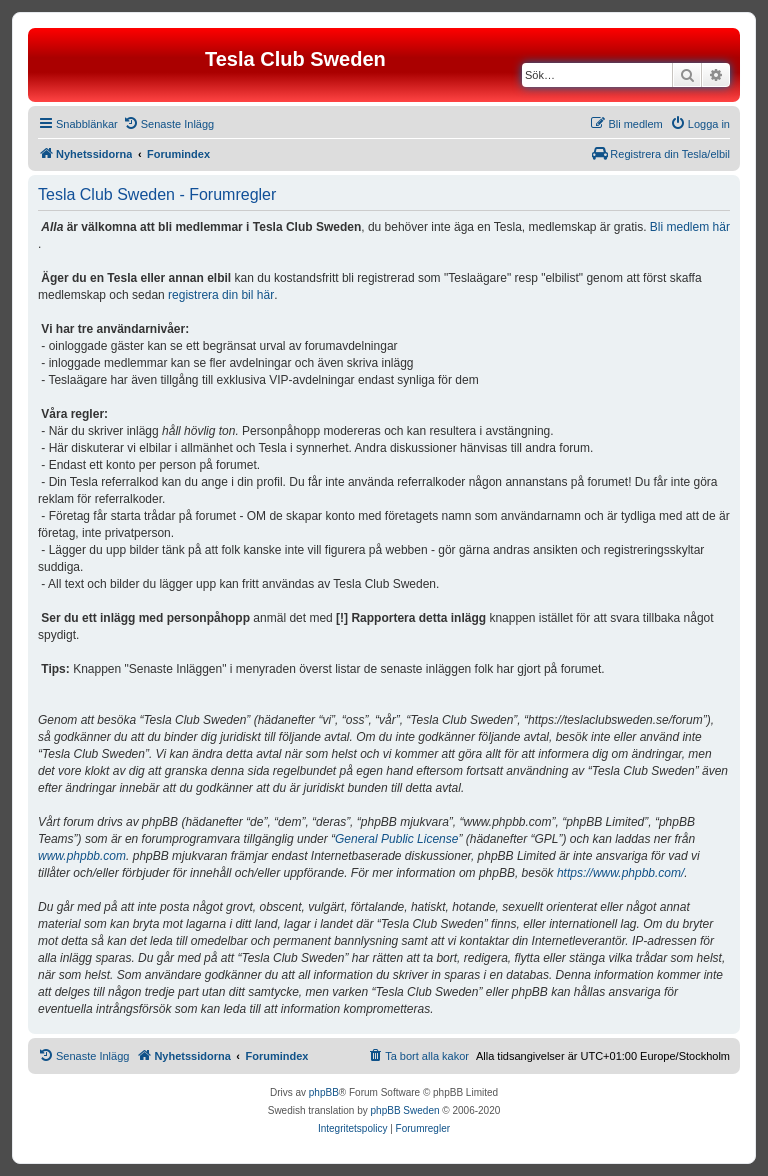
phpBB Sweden (405, 1110)
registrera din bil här (221, 295)
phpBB (324, 1092)
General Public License (396, 839)
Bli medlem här (690, 227)
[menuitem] (168, 124)
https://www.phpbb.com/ (620, 873)
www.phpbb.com (82, 856)
